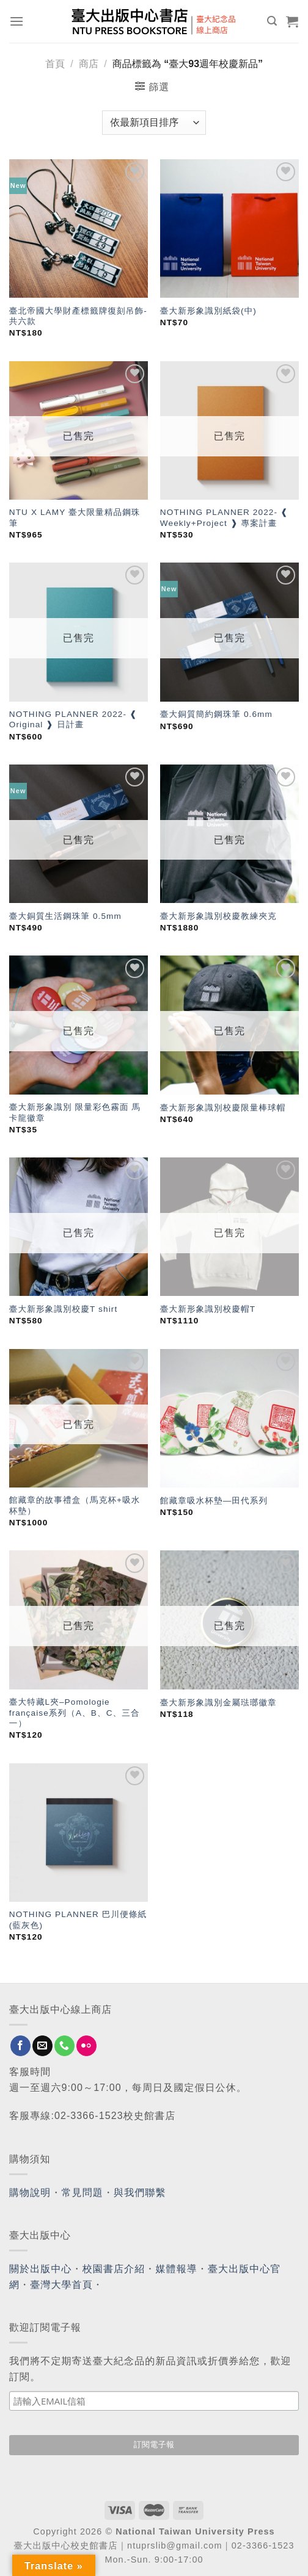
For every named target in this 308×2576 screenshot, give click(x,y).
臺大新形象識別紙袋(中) (208, 310)
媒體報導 (176, 2269)
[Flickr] (86, 2045)
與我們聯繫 (140, 2192)
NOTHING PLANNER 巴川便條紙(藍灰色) (78, 1920)
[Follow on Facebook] (20, 2045)
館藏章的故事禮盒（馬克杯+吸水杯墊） (75, 1505)
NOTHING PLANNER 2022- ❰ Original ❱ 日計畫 (73, 720)
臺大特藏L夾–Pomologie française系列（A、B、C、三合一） (74, 1712)
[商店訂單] (153, 122)
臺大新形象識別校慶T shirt (63, 1309)
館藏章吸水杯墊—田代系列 (214, 1500)
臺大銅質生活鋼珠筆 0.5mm (65, 916)
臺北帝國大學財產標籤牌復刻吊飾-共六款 (78, 316)
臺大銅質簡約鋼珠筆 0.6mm (216, 714)
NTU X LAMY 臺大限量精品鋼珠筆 (75, 518)
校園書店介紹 (113, 2269)
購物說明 (30, 2192)
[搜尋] (272, 21)
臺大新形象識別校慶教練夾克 (218, 916)
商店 (88, 64)
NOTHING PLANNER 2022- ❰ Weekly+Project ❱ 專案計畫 (224, 518)
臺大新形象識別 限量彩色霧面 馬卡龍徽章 (75, 1113)
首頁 (55, 64)
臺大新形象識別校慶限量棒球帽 (223, 1107)
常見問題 (82, 2192)
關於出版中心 (40, 2269)
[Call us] (64, 2045)
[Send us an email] (42, 2045)
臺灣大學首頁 (61, 2284)
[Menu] (16, 21)
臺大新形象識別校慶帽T (207, 1309)
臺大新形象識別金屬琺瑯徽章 (218, 1702)
